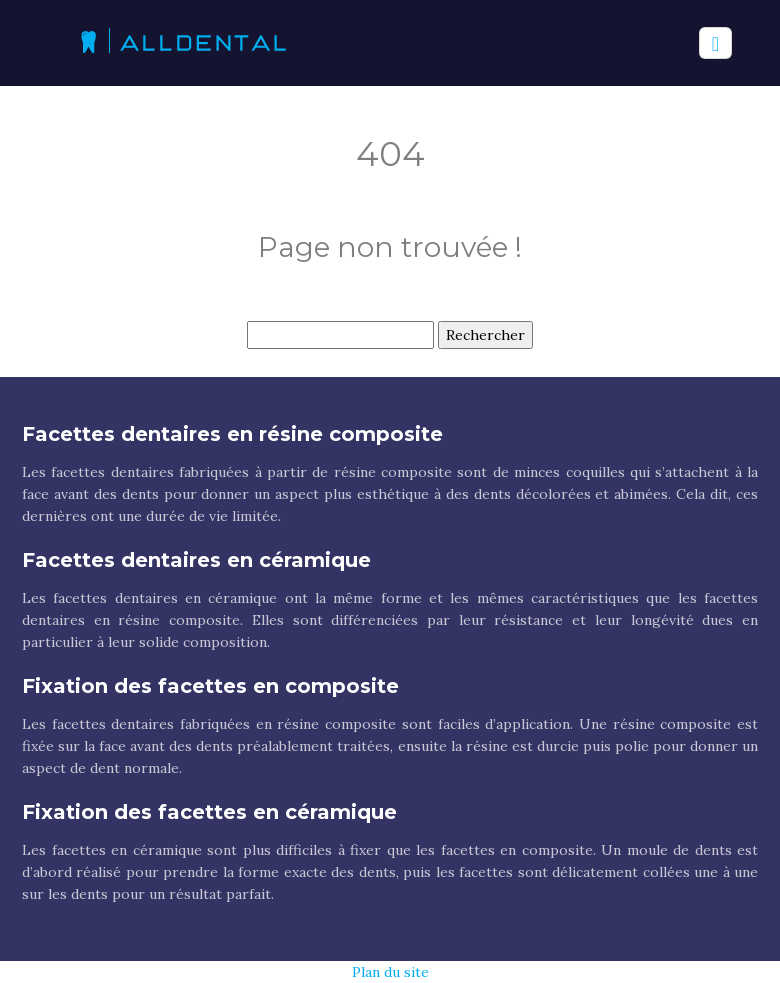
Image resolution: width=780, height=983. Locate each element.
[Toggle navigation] (715, 43)
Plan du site (390, 972)
